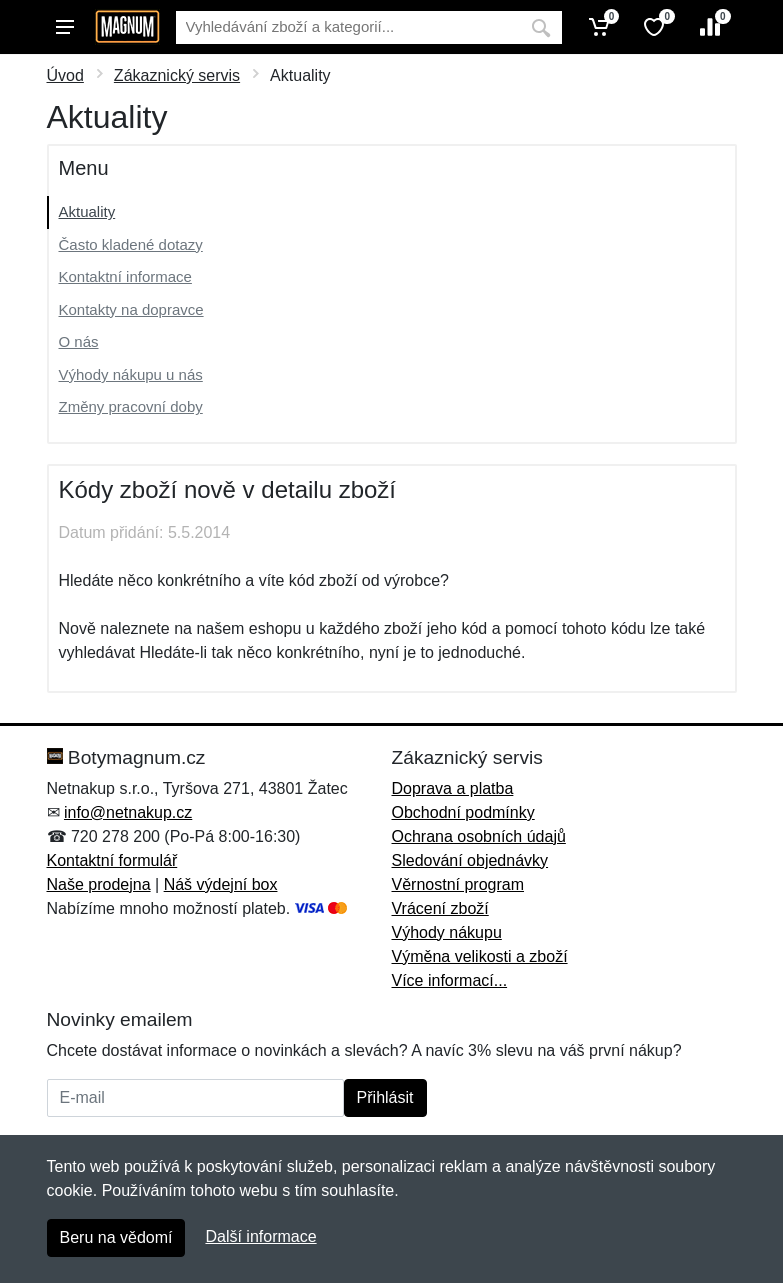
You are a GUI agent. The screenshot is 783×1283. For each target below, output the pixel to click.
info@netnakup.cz (128, 812)
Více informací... (450, 980)
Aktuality (87, 211)
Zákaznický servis (177, 75)
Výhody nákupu (447, 932)
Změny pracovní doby (131, 406)
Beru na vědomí (116, 1237)
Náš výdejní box (221, 884)
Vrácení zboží (440, 908)
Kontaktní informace (125, 276)
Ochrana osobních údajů (479, 836)
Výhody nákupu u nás (131, 374)
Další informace (260, 1236)
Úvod (65, 75)
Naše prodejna (99, 884)
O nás (79, 341)
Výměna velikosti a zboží (480, 956)
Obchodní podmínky (463, 812)
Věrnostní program (458, 884)
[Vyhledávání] (348, 27)
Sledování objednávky (470, 860)
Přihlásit (385, 1097)
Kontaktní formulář (112, 860)
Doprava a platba (453, 788)
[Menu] (65, 27)
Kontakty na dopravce (131, 309)
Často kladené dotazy (131, 244)
